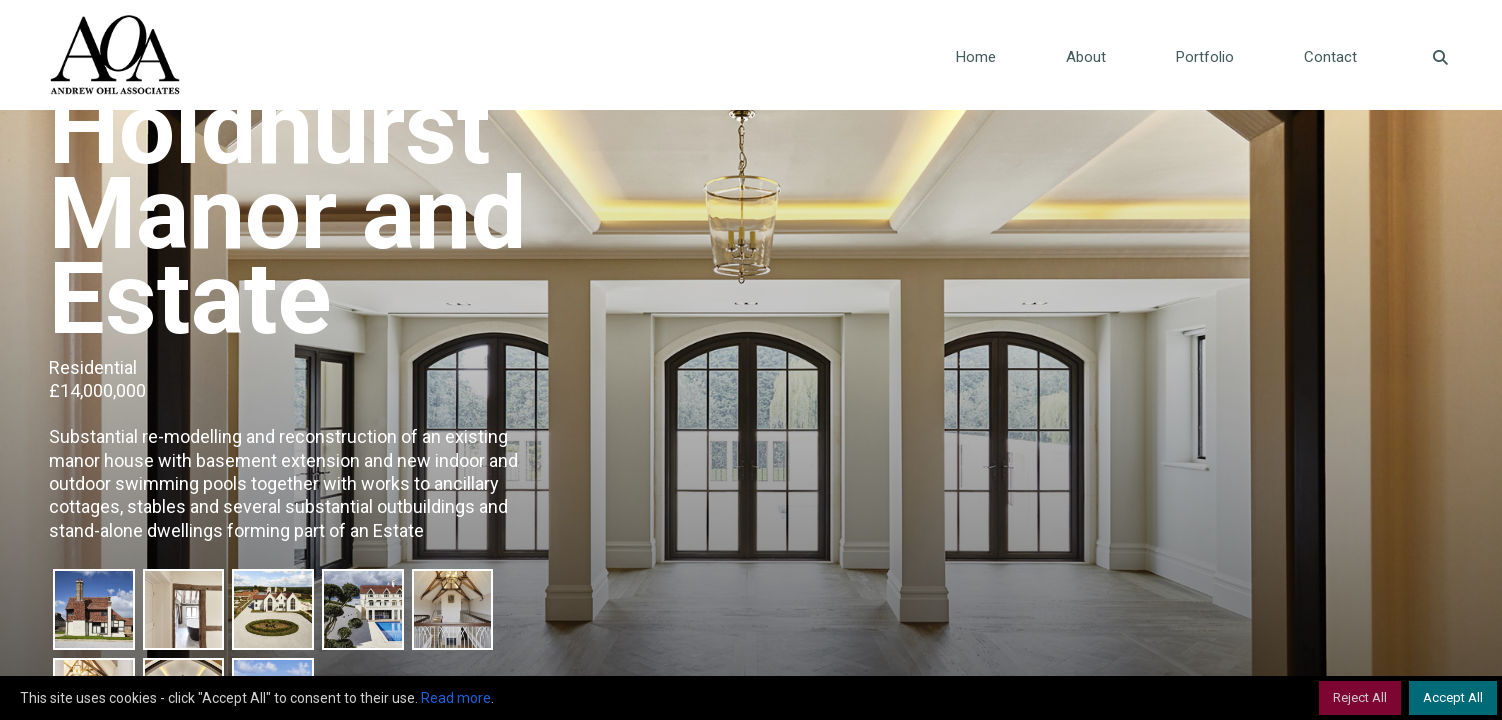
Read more (456, 698)
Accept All (1453, 697)
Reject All (1360, 697)
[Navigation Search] (1422, 55)
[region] (751, 698)
